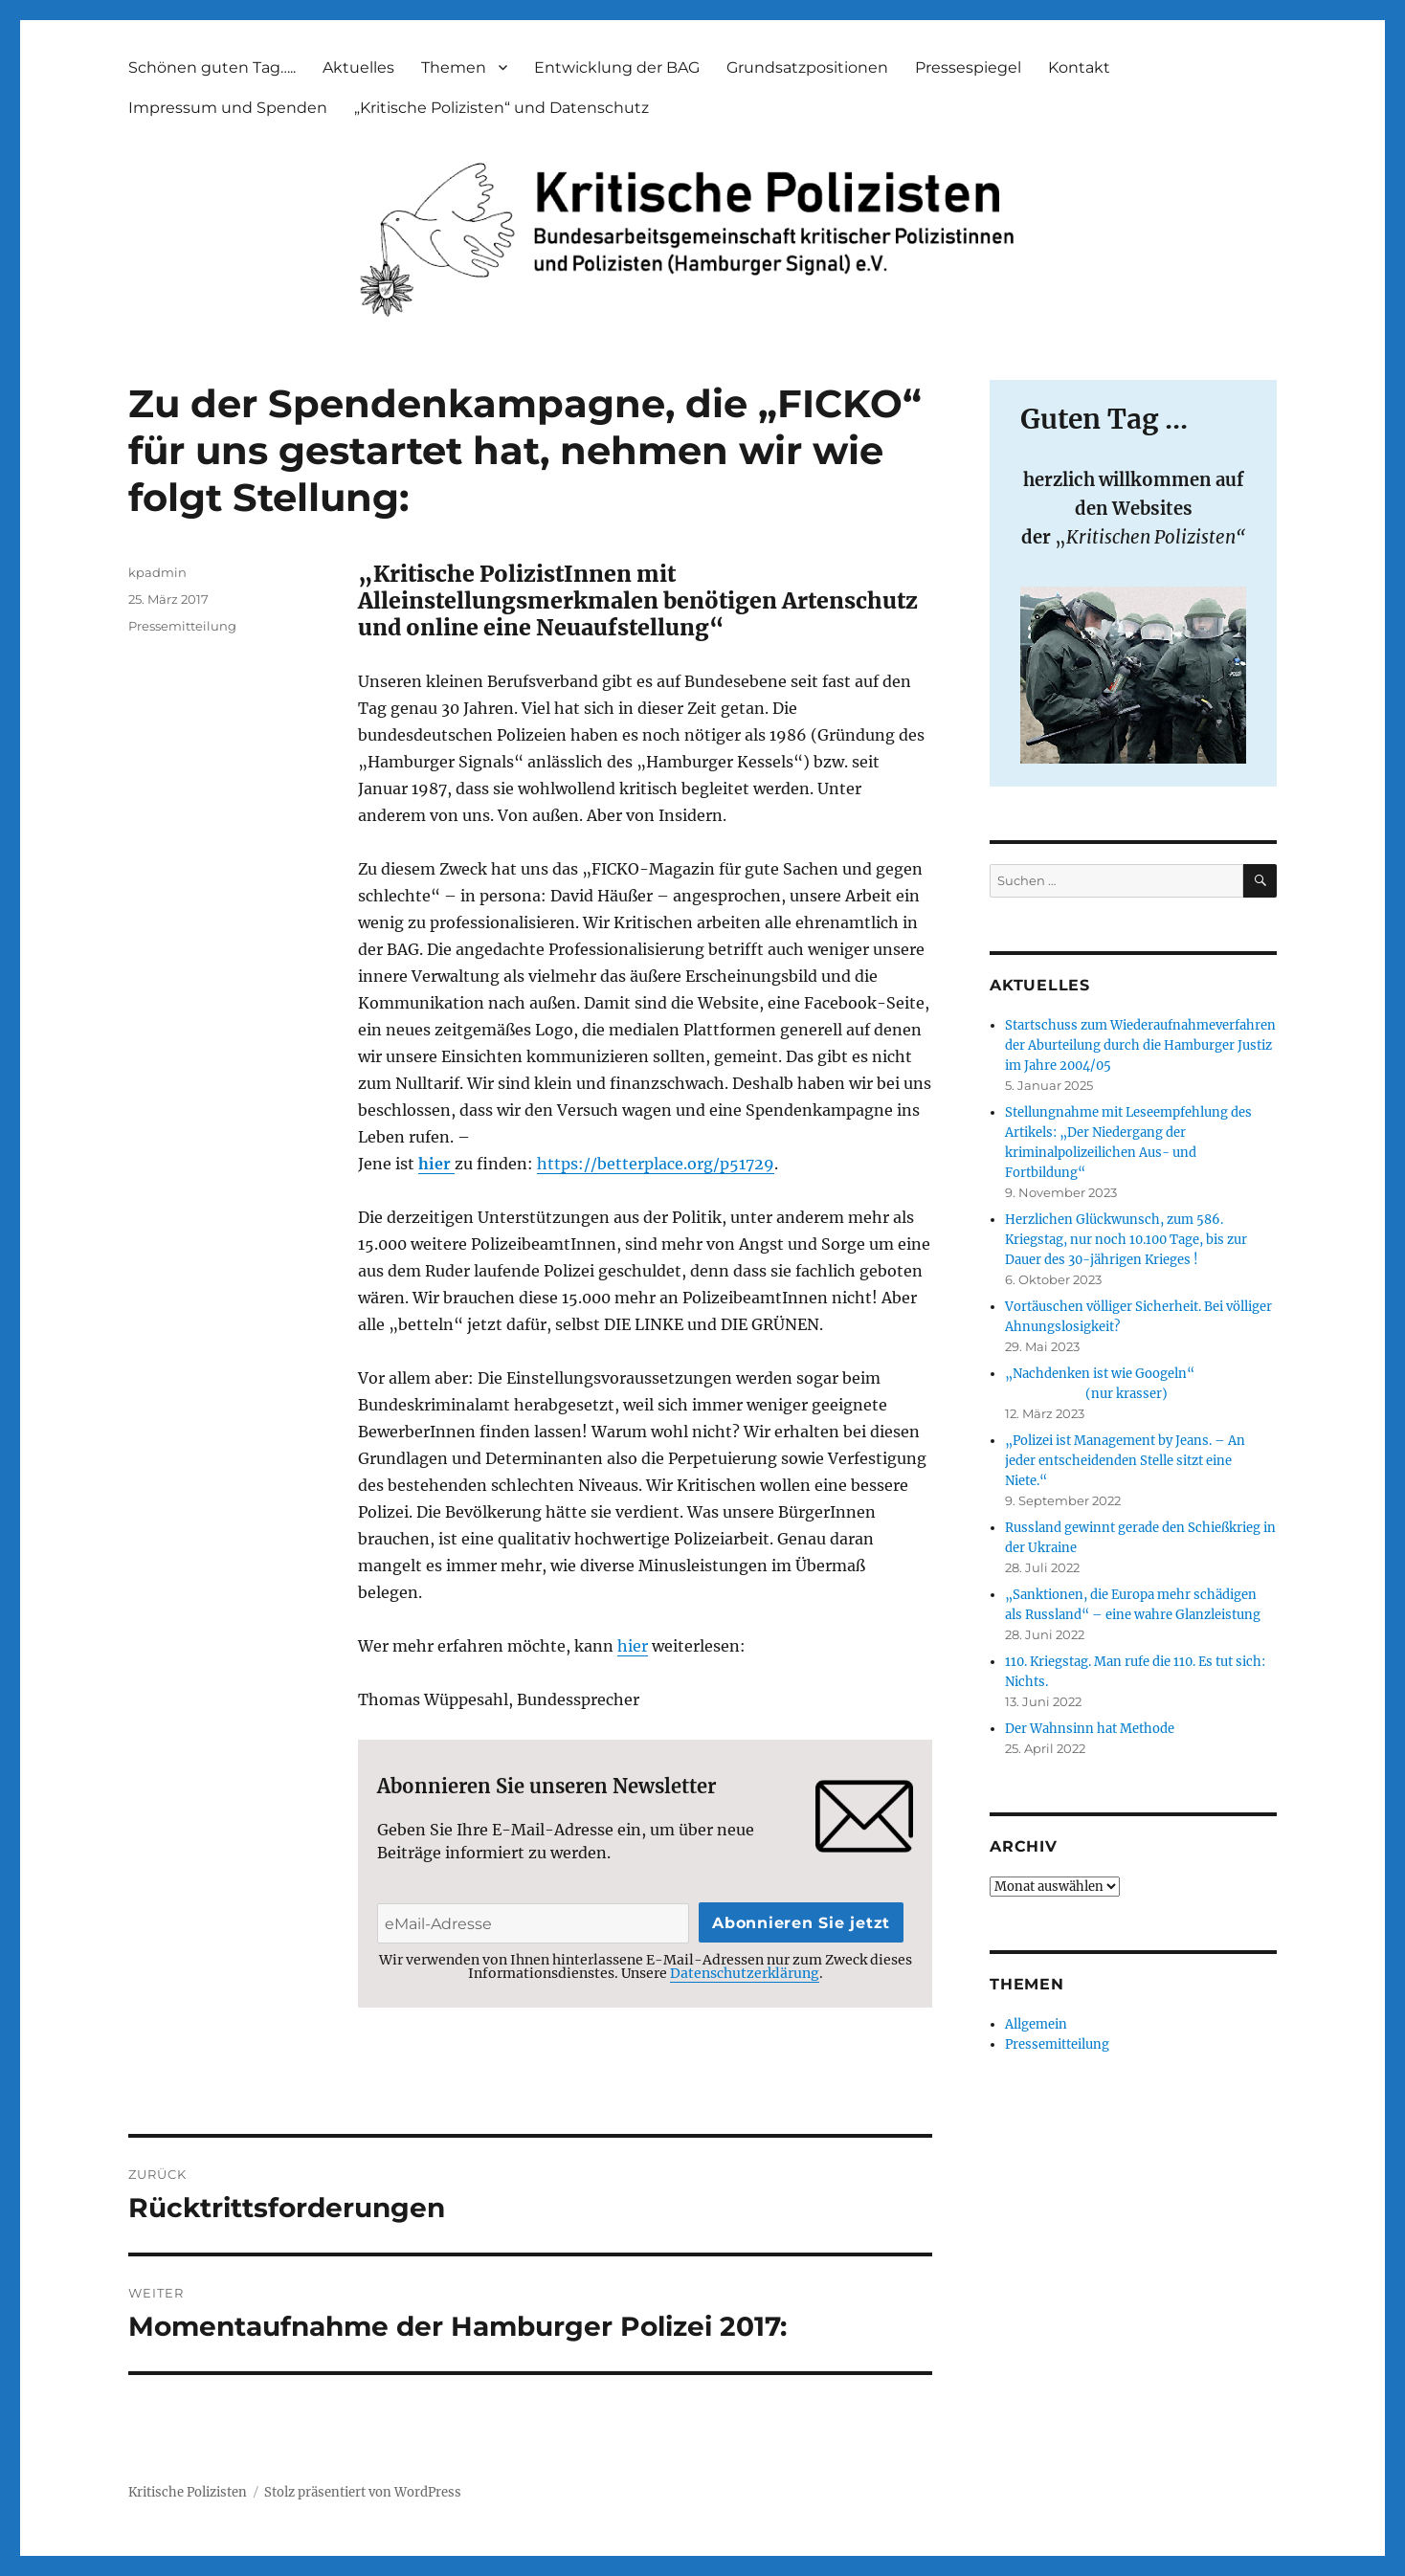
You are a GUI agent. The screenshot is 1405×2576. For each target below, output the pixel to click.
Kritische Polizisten (187, 2492)
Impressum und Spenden (227, 108)
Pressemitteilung (182, 625)
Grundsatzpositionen (807, 67)
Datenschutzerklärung (744, 1973)
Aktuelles (358, 67)
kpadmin (157, 572)
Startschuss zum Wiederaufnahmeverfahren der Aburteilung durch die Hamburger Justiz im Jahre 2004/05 (1140, 1045)
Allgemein (1036, 2024)
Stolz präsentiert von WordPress (362, 2492)
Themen (453, 67)
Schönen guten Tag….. (212, 67)
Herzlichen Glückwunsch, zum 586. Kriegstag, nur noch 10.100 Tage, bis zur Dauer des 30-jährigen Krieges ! (1126, 1239)
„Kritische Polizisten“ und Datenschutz (501, 108)
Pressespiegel (968, 67)
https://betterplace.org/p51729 (655, 1163)
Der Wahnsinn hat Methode (1089, 1729)
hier (436, 1163)
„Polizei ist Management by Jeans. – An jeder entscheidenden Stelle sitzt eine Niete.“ (1125, 1460)
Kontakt (1079, 67)
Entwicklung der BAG (617, 67)
